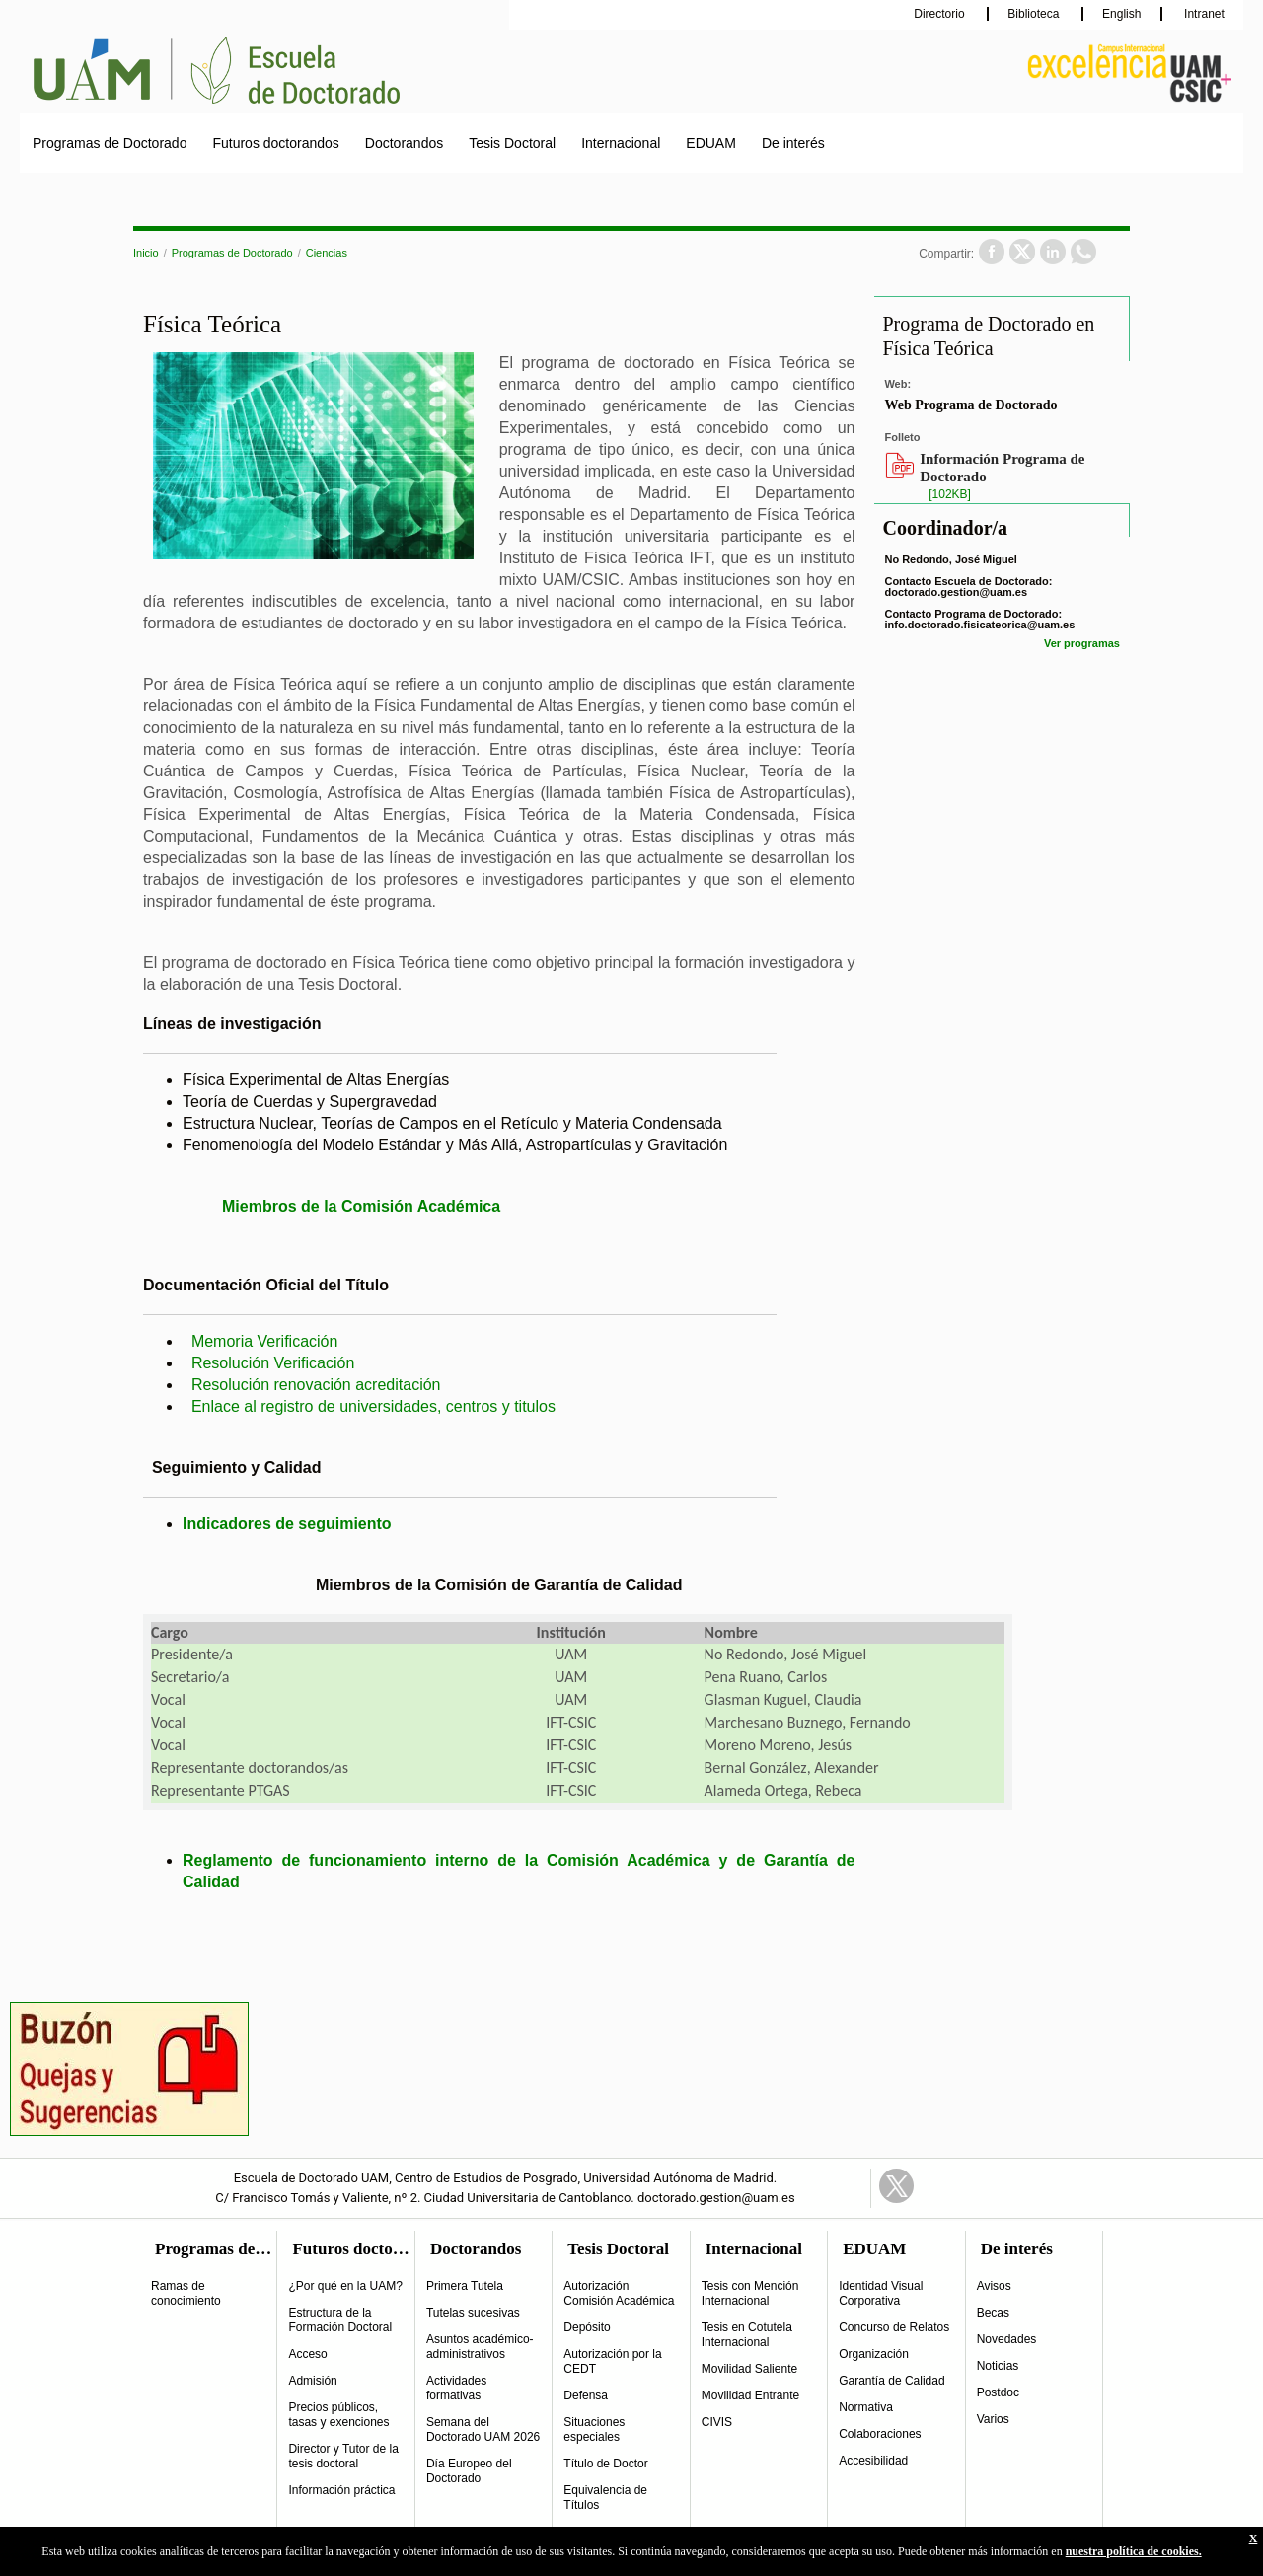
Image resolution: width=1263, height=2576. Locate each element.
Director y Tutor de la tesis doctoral (343, 2456)
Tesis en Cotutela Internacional (747, 2334)
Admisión (312, 2381)
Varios (993, 2419)
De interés (793, 143)
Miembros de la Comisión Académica (361, 1206)
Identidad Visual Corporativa (881, 2293)
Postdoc (998, 2392)
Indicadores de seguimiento (287, 1523)
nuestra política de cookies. (1134, 2551)
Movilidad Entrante (750, 2395)
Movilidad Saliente (749, 2369)
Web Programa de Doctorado (970, 405)
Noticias (998, 2366)
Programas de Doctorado (109, 143)
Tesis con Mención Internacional (750, 2293)
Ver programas (1082, 643)
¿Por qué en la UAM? (345, 2286)
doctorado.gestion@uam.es (955, 592)
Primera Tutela (464, 2286)
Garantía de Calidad (891, 2381)
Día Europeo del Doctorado (469, 2471)
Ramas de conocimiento (186, 2293)
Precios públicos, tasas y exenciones (338, 2414)
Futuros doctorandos (275, 143)
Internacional (620, 143)
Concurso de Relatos (894, 2327)
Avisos (994, 2286)
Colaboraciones (880, 2434)
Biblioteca (1034, 14)
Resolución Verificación (272, 1363)
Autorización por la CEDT (612, 2361)
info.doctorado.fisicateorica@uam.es (979, 624)
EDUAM (711, 143)
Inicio (146, 252)
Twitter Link (896, 2186)
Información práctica (341, 2490)
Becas (993, 2312)
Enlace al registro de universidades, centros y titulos (373, 1406)
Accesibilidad (873, 2460)
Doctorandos (404, 143)
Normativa (866, 2407)
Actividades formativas (456, 2388)
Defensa (585, 2395)
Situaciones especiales (594, 2429)
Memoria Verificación (264, 1341)
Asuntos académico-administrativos (480, 2346)
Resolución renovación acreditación (316, 1384)
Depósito (586, 2327)
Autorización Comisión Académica (618, 2293)
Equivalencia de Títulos (605, 2497)
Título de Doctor (605, 2463)
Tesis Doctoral (512, 143)
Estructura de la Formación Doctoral (340, 2320)
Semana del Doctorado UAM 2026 (483, 2429)
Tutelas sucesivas (473, 2312)
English (1121, 14)
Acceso (307, 2354)
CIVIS (717, 2422)
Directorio (941, 14)
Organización (874, 2354)
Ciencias (326, 252)
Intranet (1203, 14)
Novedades (1007, 2339)
